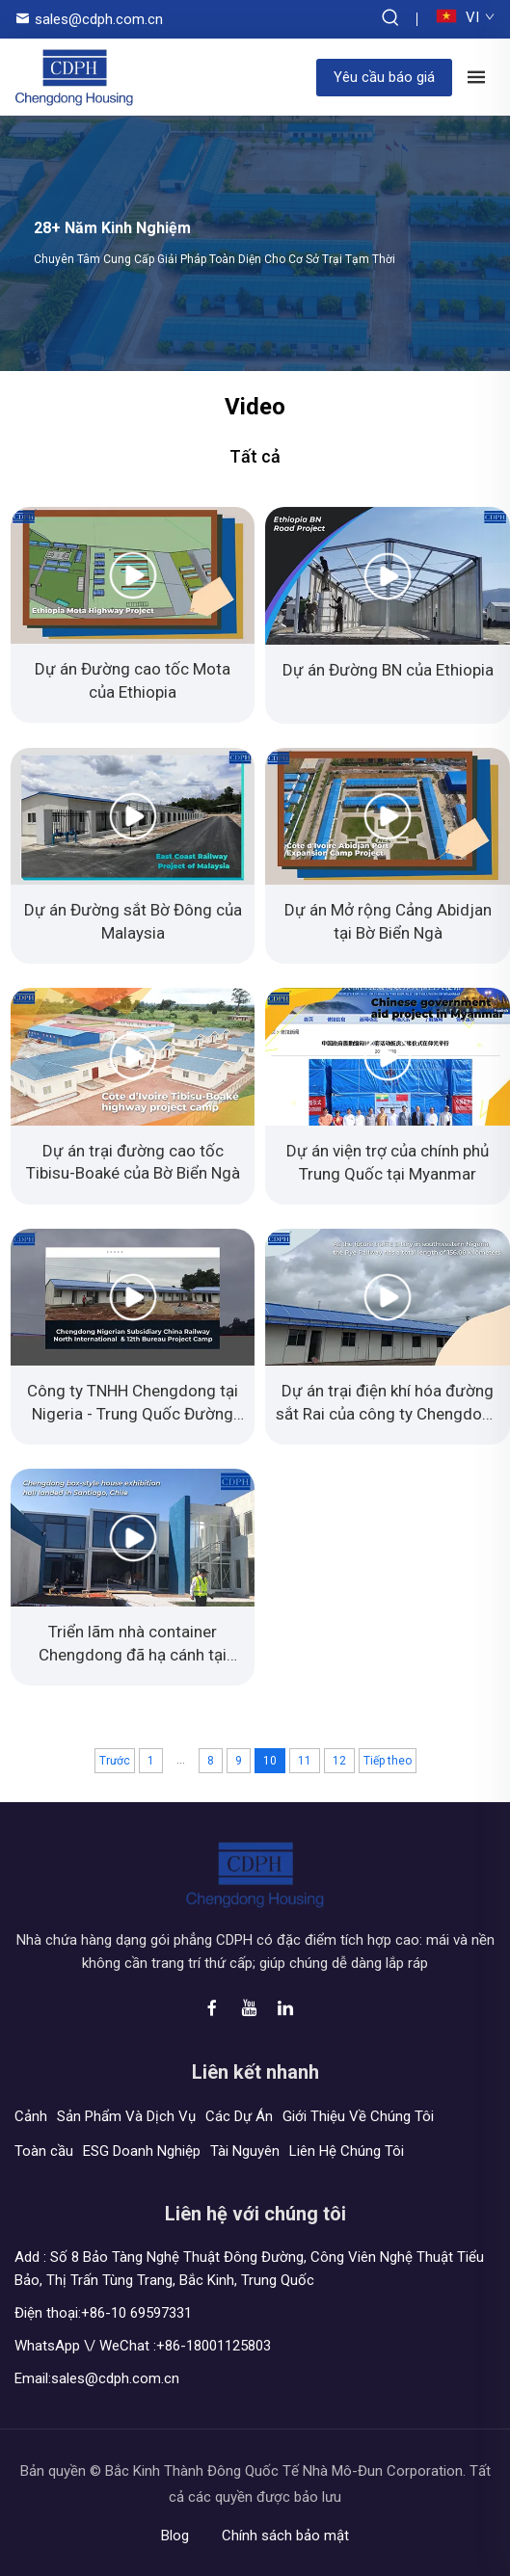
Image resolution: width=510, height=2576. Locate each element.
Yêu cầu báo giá (384, 77)
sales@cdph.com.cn (99, 19)
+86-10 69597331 (136, 2313)
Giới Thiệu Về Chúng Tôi (358, 2116)
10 (270, 1760)
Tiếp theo (387, 1760)
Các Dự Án (239, 2116)
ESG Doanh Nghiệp (142, 2151)
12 (339, 1760)
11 (304, 1760)
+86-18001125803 (213, 2345)
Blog (175, 2535)
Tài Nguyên (245, 2151)
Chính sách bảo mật (285, 2535)
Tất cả (255, 456)
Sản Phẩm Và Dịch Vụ (126, 2116)
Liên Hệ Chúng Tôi (346, 2151)
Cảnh (30, 2116)
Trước (114, 1760)
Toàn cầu (43, 2151)
